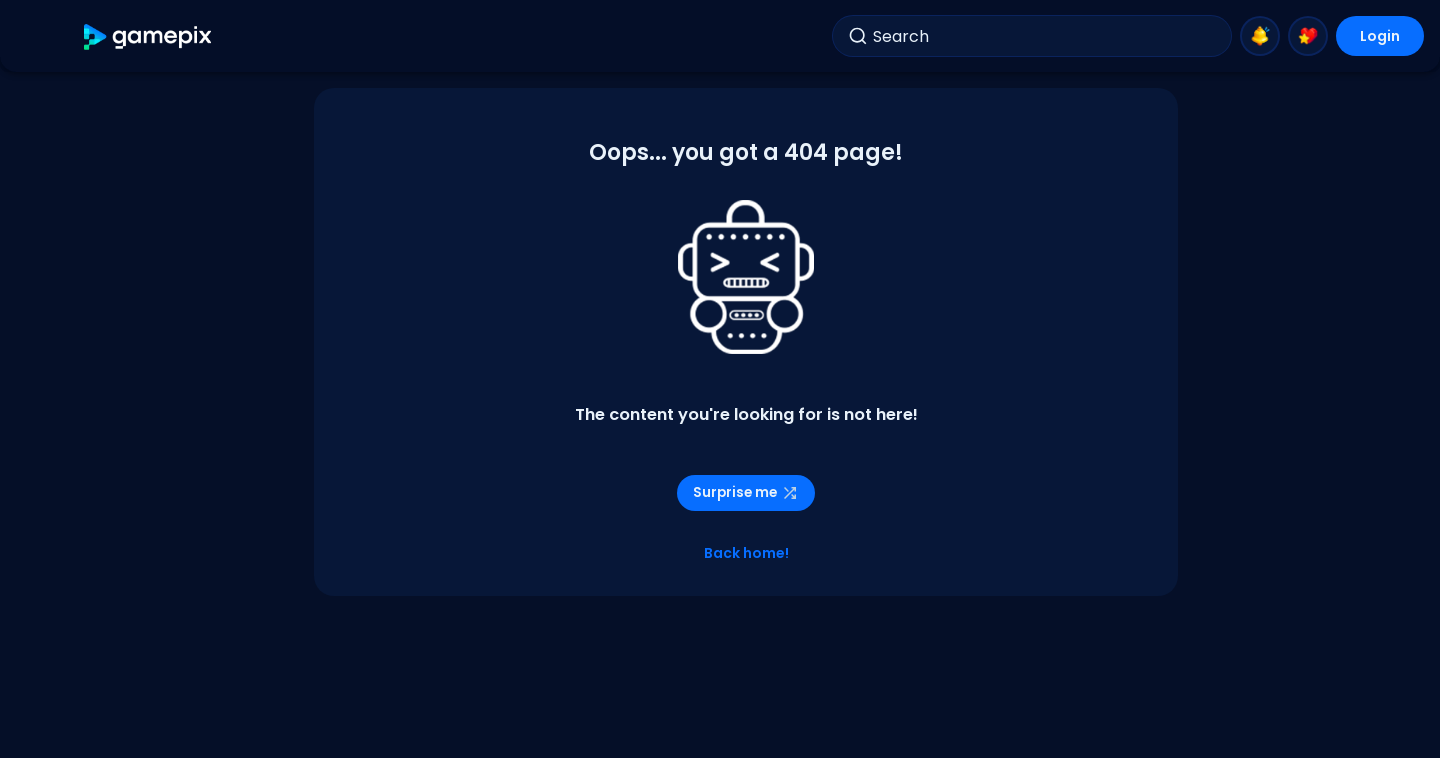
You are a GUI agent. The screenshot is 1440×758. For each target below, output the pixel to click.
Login (1380, 36)
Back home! (746, 553)
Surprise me (746, 492)
